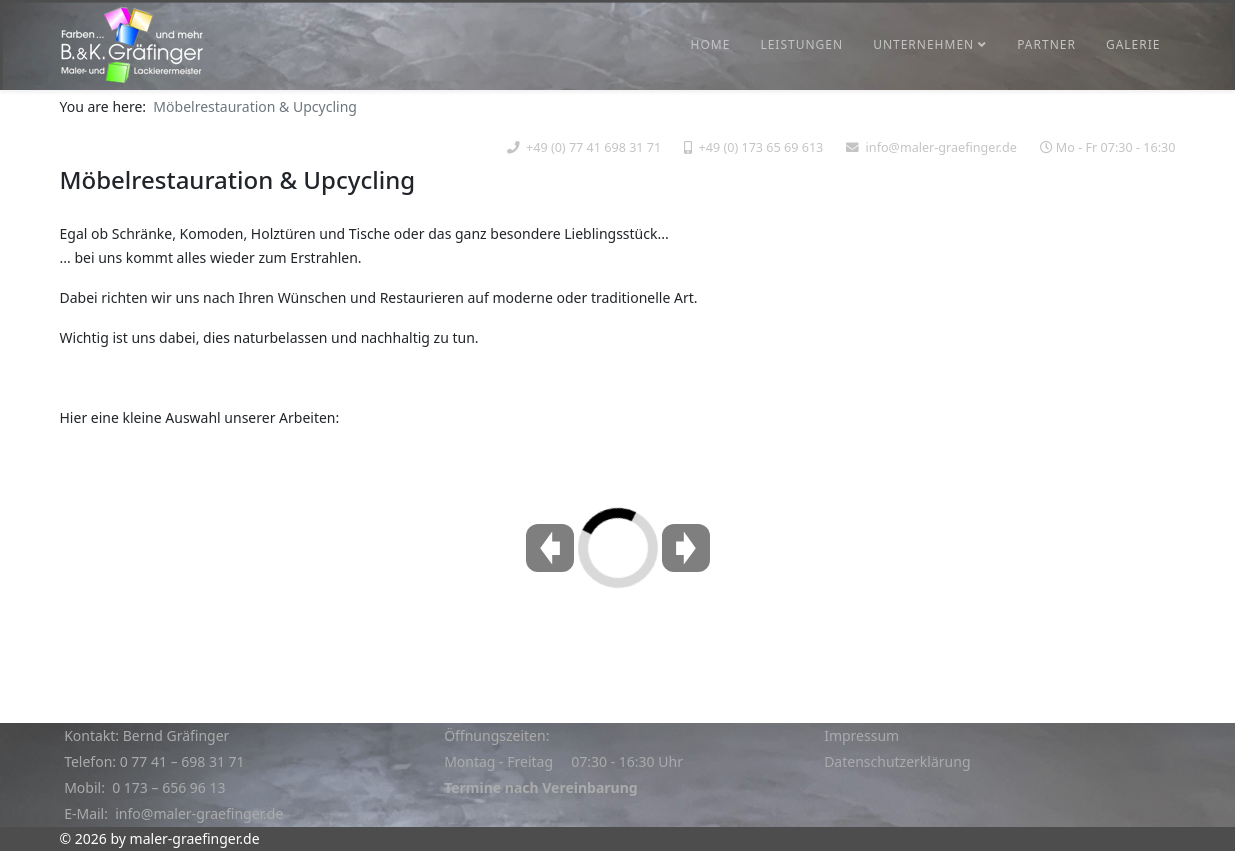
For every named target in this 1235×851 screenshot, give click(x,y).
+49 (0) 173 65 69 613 (761, 147)
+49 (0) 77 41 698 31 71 (593, 147)
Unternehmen (923, 44)
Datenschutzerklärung (897, 761)
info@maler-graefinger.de (941, 147)
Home (711, 44)
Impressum (861, 735)
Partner (1046, 44)
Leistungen (801, 44)
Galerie (1133, 44)
